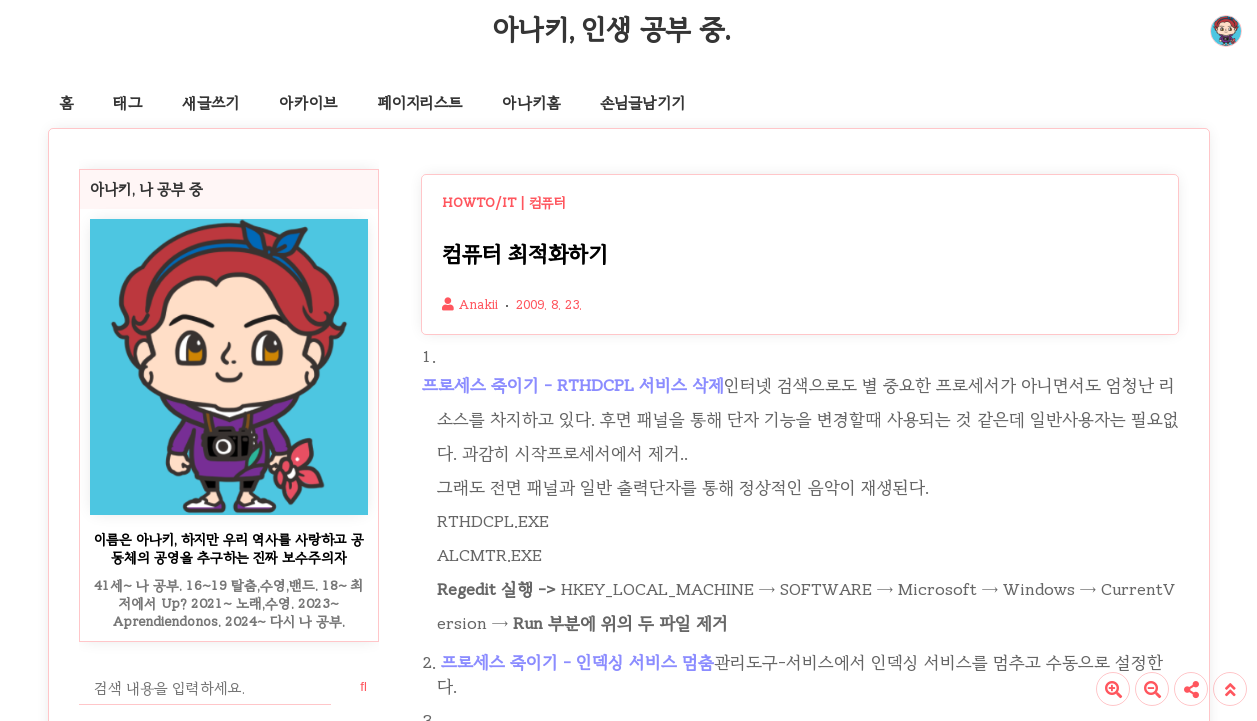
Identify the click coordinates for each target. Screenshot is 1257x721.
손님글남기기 (642, 103)
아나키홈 (531, 103)
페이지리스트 (419, 103)
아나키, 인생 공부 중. (610, 29)
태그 (127, 103)
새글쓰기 (210, 103)
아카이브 (308, 103)
